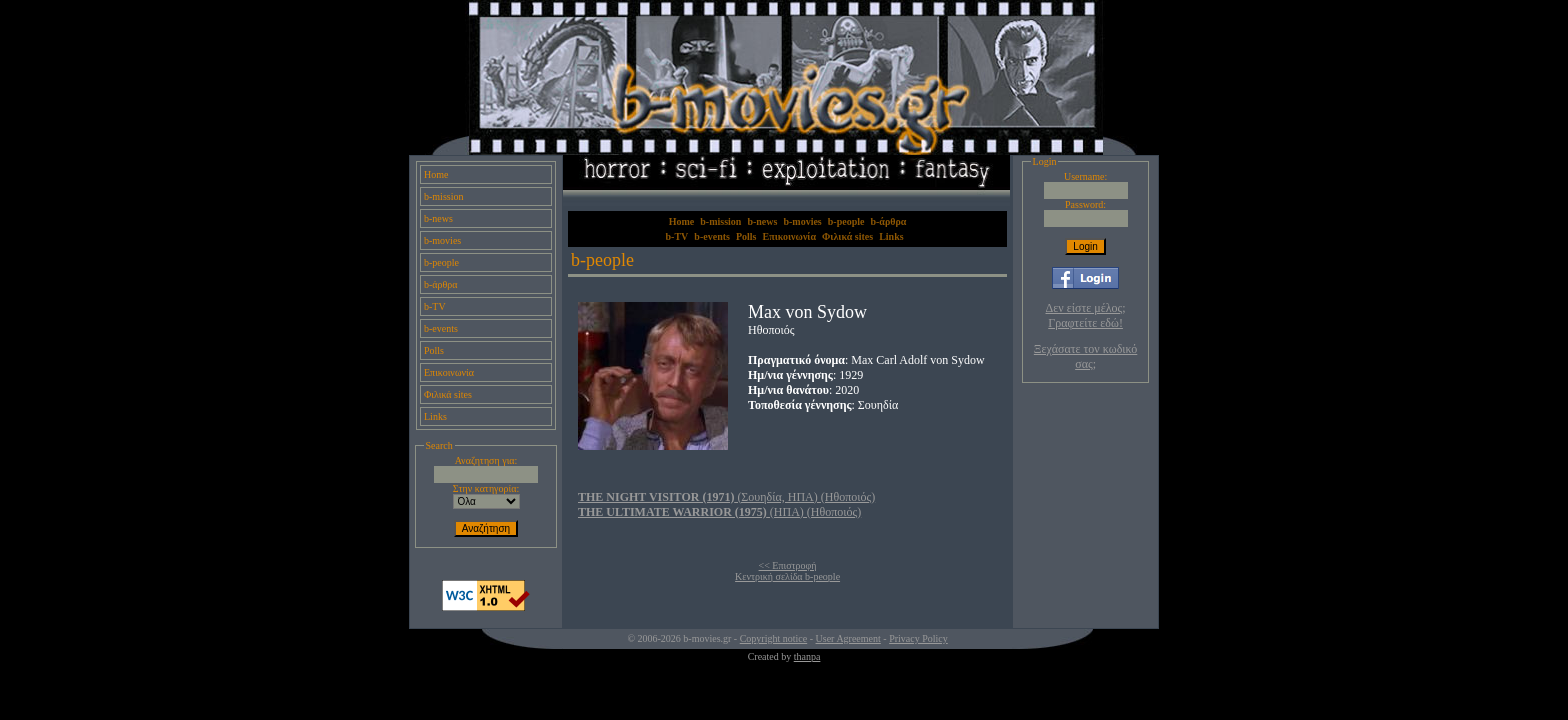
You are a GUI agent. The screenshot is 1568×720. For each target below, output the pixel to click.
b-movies (442, 240)
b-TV (435, 306)
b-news (438, 218)
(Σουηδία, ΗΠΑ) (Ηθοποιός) (726, 497)
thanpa (807, 656)
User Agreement (848, 638)
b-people (441, 262)
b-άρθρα (441, 284)
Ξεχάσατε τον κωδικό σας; (1085, 356)
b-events (441, 328)
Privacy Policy (918, 638)
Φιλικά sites (448, 394)
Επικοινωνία (449, 372)
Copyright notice (774, 638)
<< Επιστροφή (788, 565)
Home (436, 174)
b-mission (443, 196)
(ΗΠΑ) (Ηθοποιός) (719, 512)
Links (435, 416)
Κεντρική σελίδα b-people (787, 576)
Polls (434, 350)
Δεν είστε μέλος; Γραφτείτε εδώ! (1086, 315)
